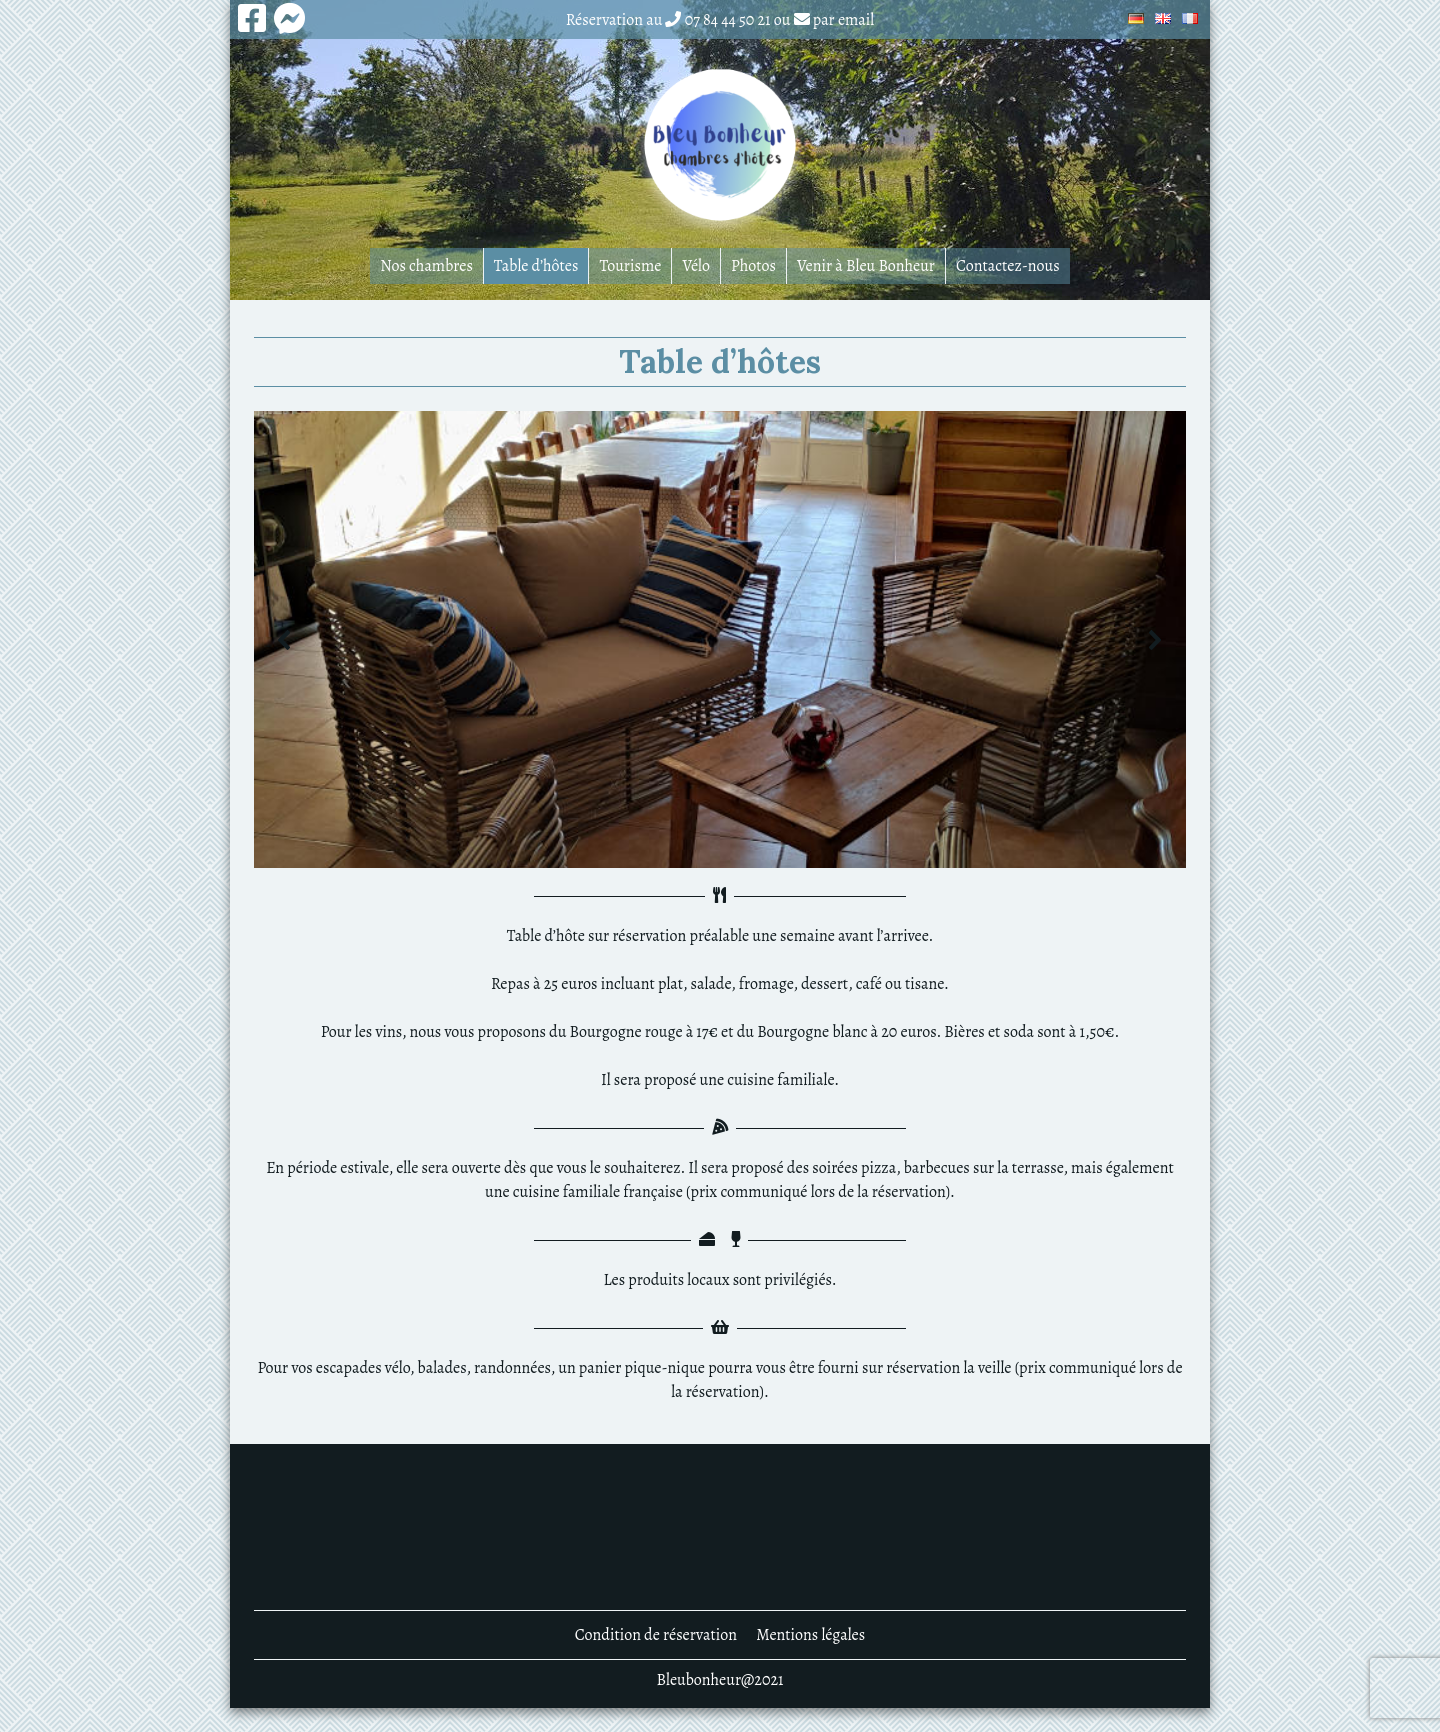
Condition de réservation (656, 1635)
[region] (720, 639)
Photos (753, 266)
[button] (285, 640)
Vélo (696, 266)
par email (844, 20)
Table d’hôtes (536, 266)
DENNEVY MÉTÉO (720, 1527)
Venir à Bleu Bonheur (866, 266)
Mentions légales (810, 1635)
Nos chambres (426, 266)
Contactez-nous (1008, 266)
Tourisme (630, 266)
